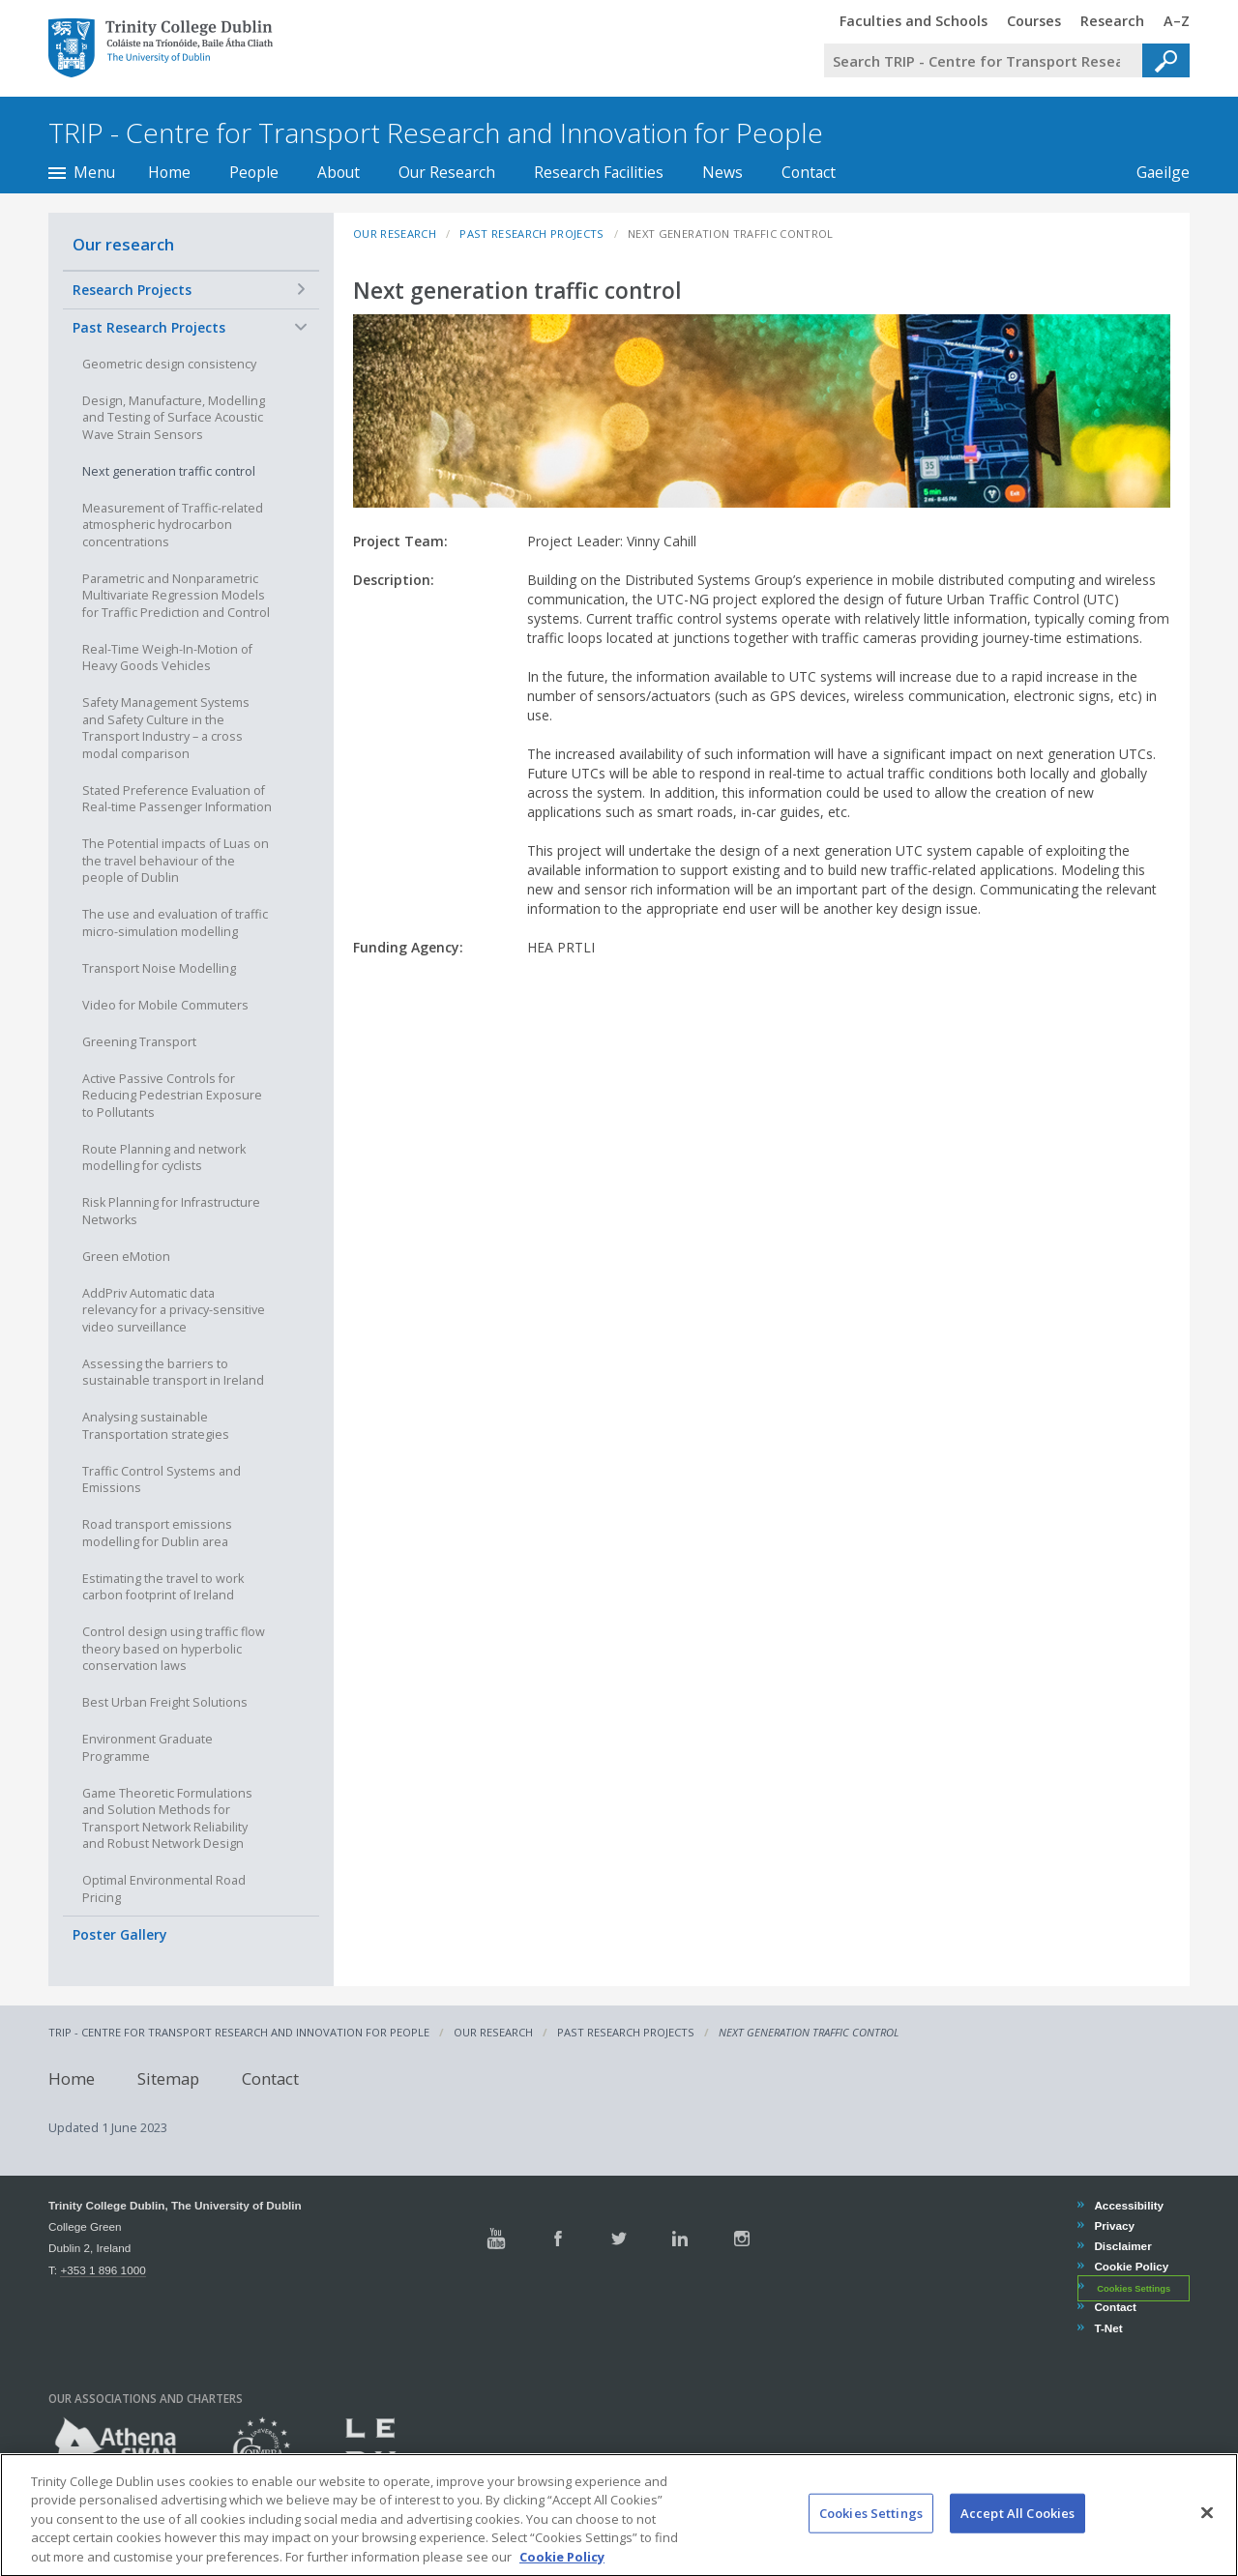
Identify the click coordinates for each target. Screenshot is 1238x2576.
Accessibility (1128, 2205)
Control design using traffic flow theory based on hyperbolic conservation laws (173, 1649)
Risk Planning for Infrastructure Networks (171, 1211)
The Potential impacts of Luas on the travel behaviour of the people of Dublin (175, 860)
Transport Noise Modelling (159, 968)
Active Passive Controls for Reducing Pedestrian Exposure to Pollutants (172, 1095)
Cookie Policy (1130, 2266)
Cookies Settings (1133, 2288)
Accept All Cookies (1017, 2528)
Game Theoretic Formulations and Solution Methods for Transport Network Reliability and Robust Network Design (167, 1819)
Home (169, 172)
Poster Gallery (120, 1934)
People (254, 172)
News (722, 172)
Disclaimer (1122, 2245)
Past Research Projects (149, 327)
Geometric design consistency (169, 364)
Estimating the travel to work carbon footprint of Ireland (163, 1587)
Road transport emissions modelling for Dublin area (157, 1533)
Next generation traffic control (168, 471)
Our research (123, 244)
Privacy (1114, 2225)
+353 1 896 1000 (102, 2270)
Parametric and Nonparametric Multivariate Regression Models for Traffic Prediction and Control (176, 596)
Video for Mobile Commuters (165, 1005)
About (338, 172)
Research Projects (132, 289)
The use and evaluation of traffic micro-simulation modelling (175, 923)
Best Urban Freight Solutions (165, 1702)
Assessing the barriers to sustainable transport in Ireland (173, 1373)
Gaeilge (1153, 172)
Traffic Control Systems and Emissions (161, 1480)
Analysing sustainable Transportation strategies (155, 1426)
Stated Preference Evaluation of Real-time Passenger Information (177, 799)
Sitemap (168, 2078)
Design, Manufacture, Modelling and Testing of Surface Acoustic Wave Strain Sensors (173, 418)
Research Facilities (598, 172)
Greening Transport (139, 1042)
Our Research (446, 172)
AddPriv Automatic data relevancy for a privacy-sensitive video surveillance (173, 1310)
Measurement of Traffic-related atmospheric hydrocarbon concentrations (172, 525)
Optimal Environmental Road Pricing (164, 1889)
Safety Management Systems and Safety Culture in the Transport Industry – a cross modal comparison (166, 728)
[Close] (1207, 2528)
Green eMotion (126, 1256)
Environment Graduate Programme (147, 1748)
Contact (808, 172)
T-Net (1107, 2328)
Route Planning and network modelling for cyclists (164, 1158)
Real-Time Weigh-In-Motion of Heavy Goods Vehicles (167, 658)
